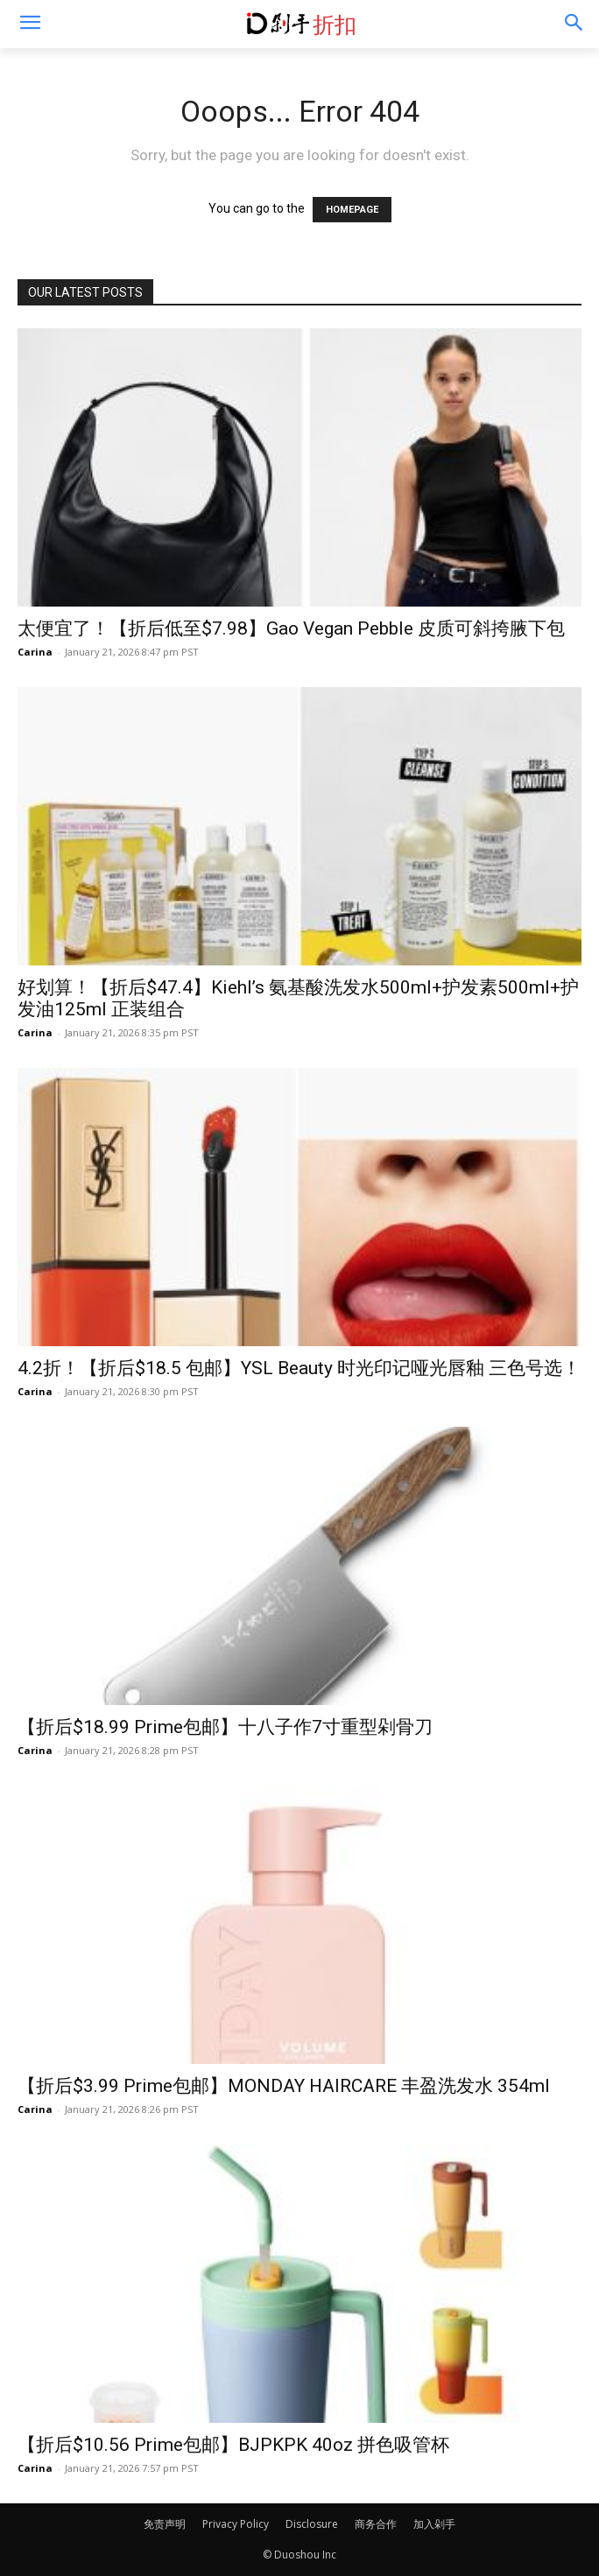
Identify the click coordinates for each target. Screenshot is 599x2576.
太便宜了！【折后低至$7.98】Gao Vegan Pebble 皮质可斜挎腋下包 (291, 628)
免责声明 (165, 2523)
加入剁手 (434, 2523)
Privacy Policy (235, 2523)
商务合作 (376, 2523)
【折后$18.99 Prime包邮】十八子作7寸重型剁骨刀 (225, 1726)
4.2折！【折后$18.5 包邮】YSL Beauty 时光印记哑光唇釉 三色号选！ (299, 1368)
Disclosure (311, 2523)
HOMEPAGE (352, 209)
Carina (35, 651)
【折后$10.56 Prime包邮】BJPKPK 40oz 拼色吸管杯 (233, 2444)
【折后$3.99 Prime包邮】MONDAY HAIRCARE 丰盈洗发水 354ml (284, 2085)
